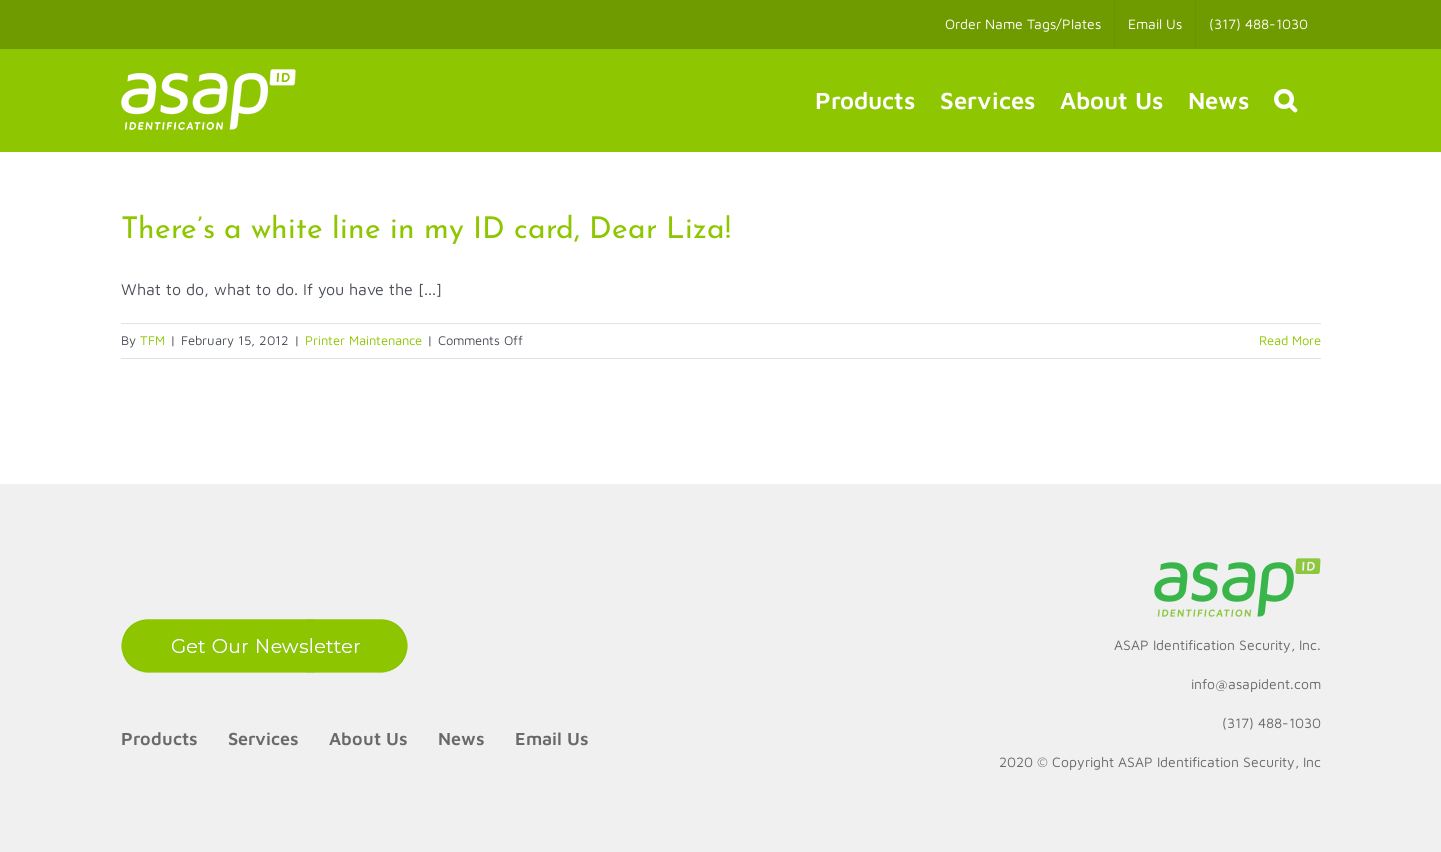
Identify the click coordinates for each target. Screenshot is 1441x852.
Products (159, 738)
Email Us (552, 738)
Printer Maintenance (363, 340)
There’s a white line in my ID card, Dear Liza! (426, 230)
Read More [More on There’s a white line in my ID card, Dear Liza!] (1290, 340)
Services (263, 738)
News (461, 738)
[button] (1285, 100)
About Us (368, 738)
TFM (152, 340)
